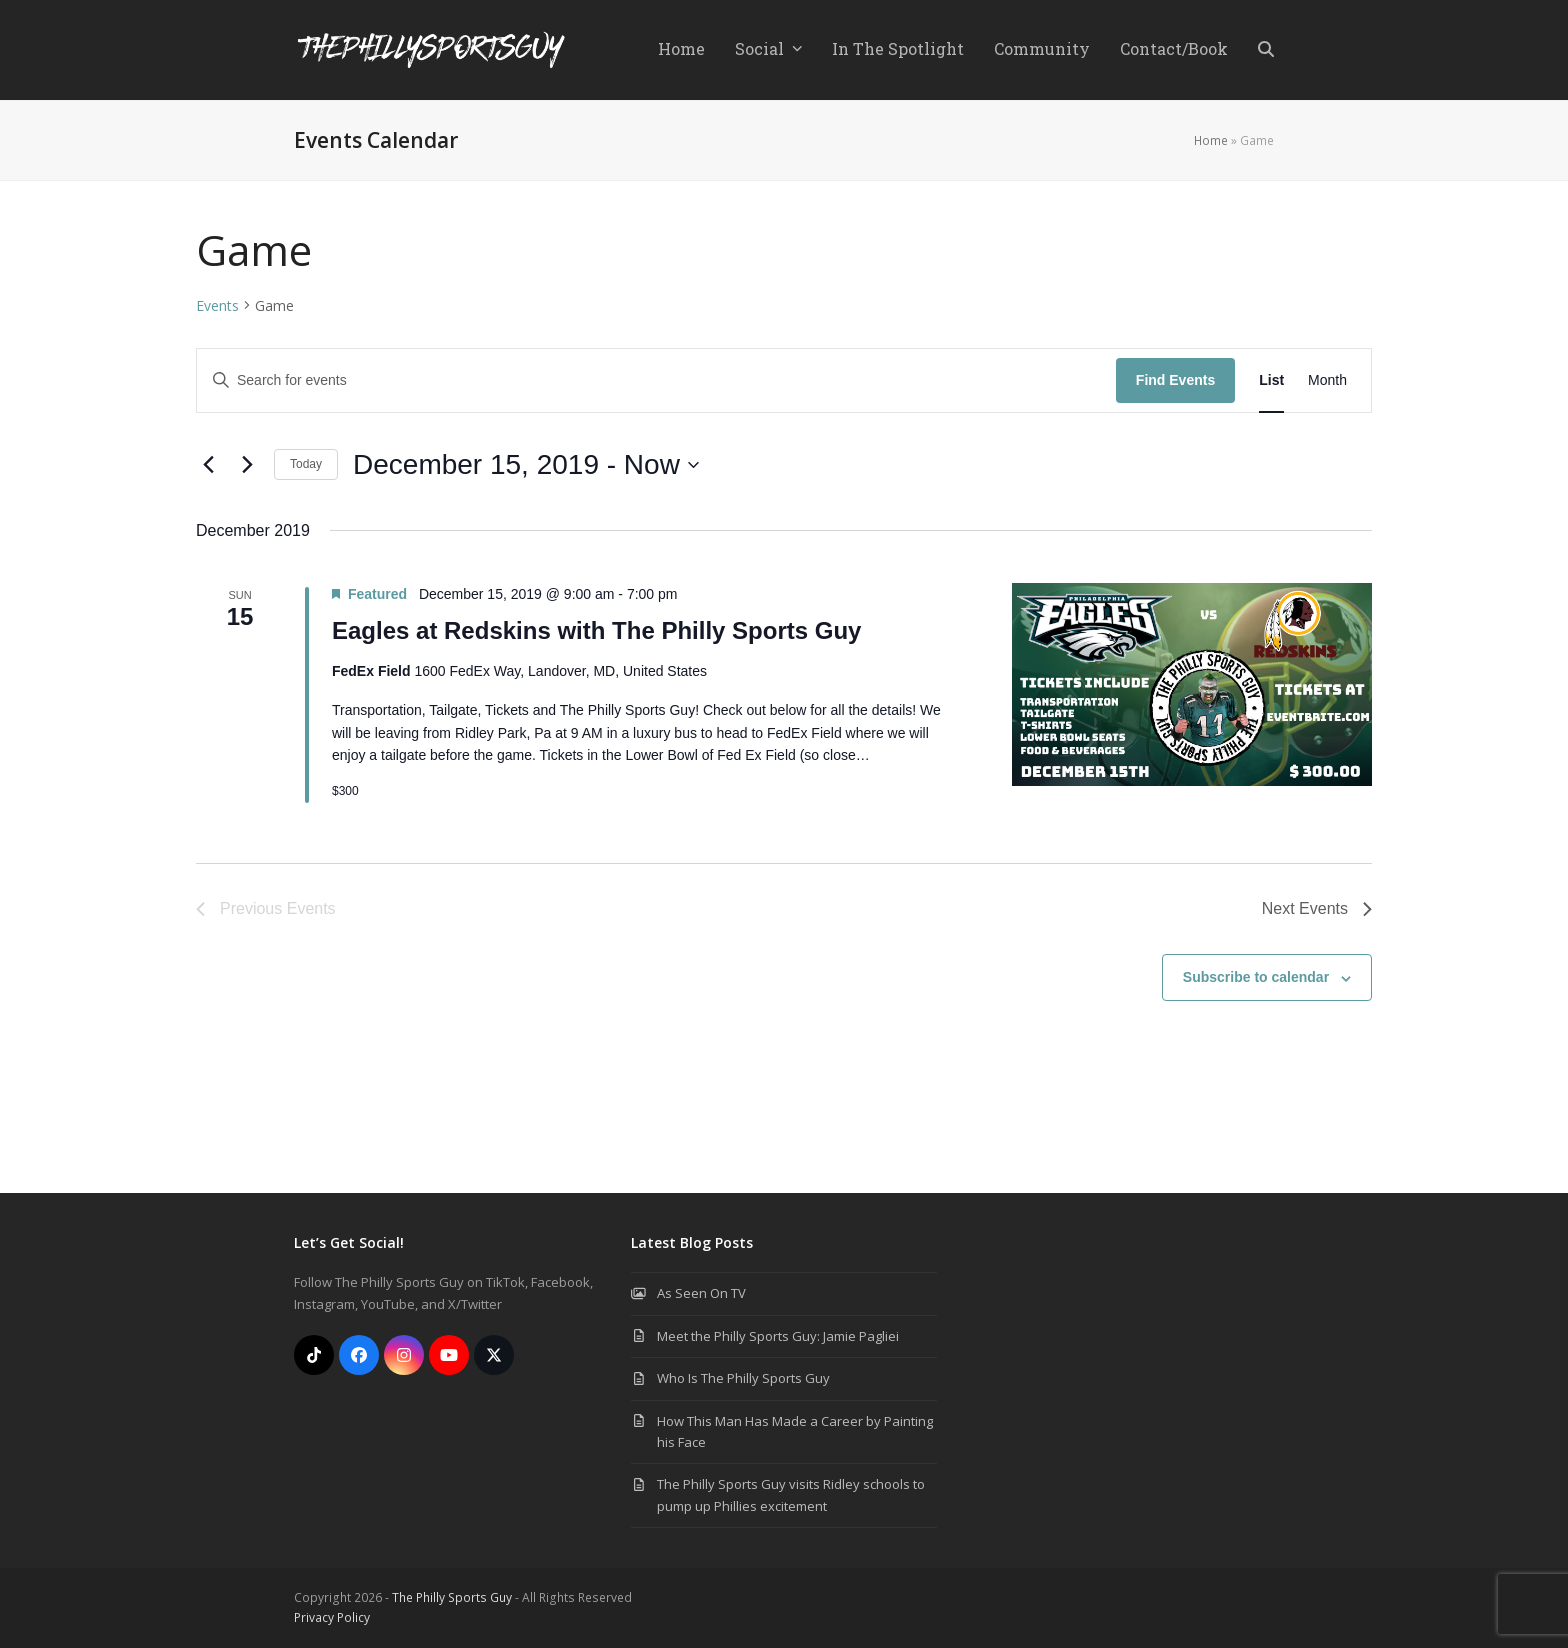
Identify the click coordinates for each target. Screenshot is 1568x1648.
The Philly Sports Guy (452, 1597)
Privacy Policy (332, 1617)
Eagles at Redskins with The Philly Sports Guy (596, 630)
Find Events (1175, 380)
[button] (1266, 50)
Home (1211, 140)
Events (217, 305)
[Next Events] (247, 465)
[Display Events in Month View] (1327, 380)
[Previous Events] (208, 465)
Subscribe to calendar (1256, 977)
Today (306, 464)
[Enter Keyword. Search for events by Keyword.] (656, 380)
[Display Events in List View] (1271, 380)
